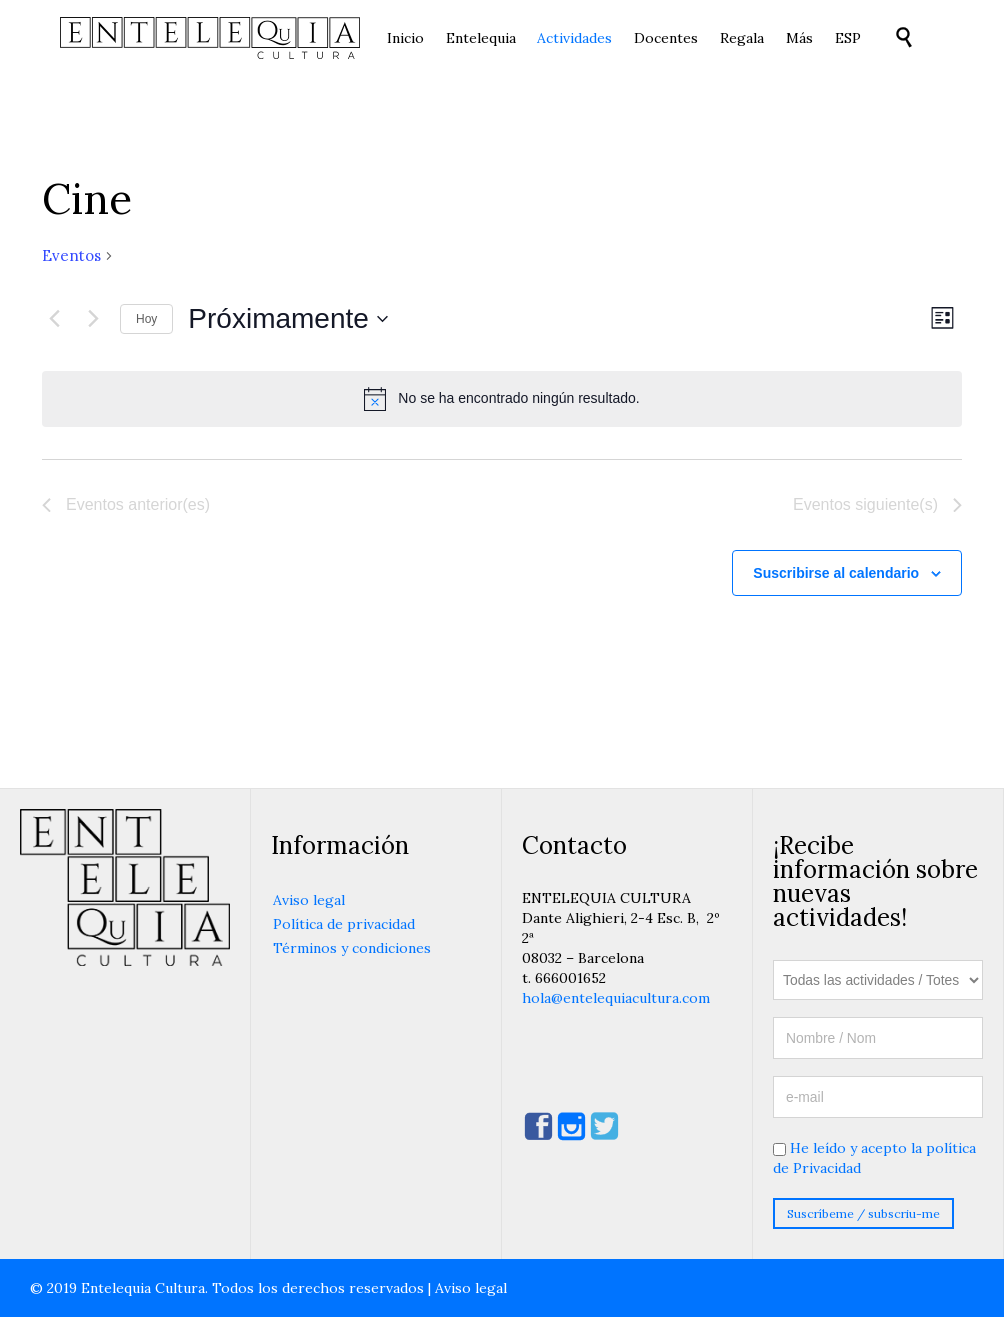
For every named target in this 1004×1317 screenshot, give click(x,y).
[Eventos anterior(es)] (54, 319)
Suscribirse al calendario (836, 573)
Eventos (71, 255)
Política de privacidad (344, 924)
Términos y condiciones (352, 948)
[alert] (502, 399)
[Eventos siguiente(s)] (93, 319)
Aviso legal (309, 900)
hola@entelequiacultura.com (616, 998)
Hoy (146, 319)
